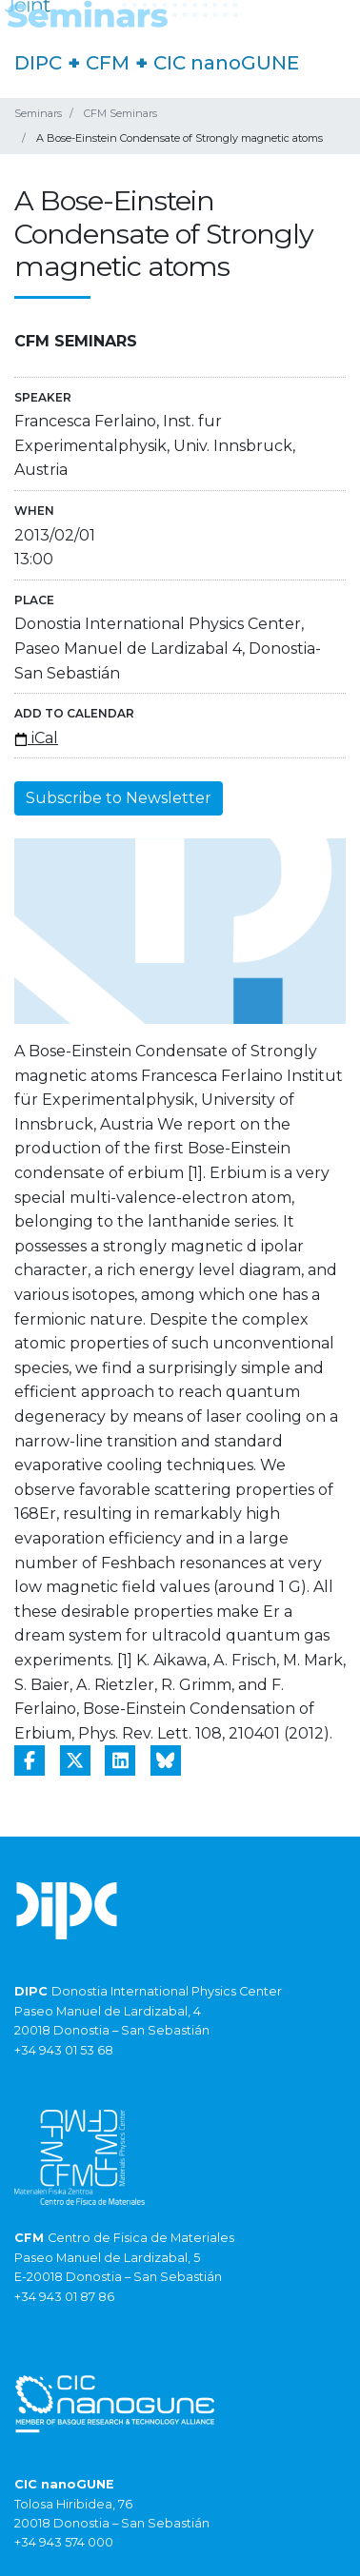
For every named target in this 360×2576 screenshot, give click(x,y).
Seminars (38, 113)
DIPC (38, 62)
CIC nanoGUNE (226, 62)
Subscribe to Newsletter (118, 798)
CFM (108, 62)
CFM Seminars (120, 113)
